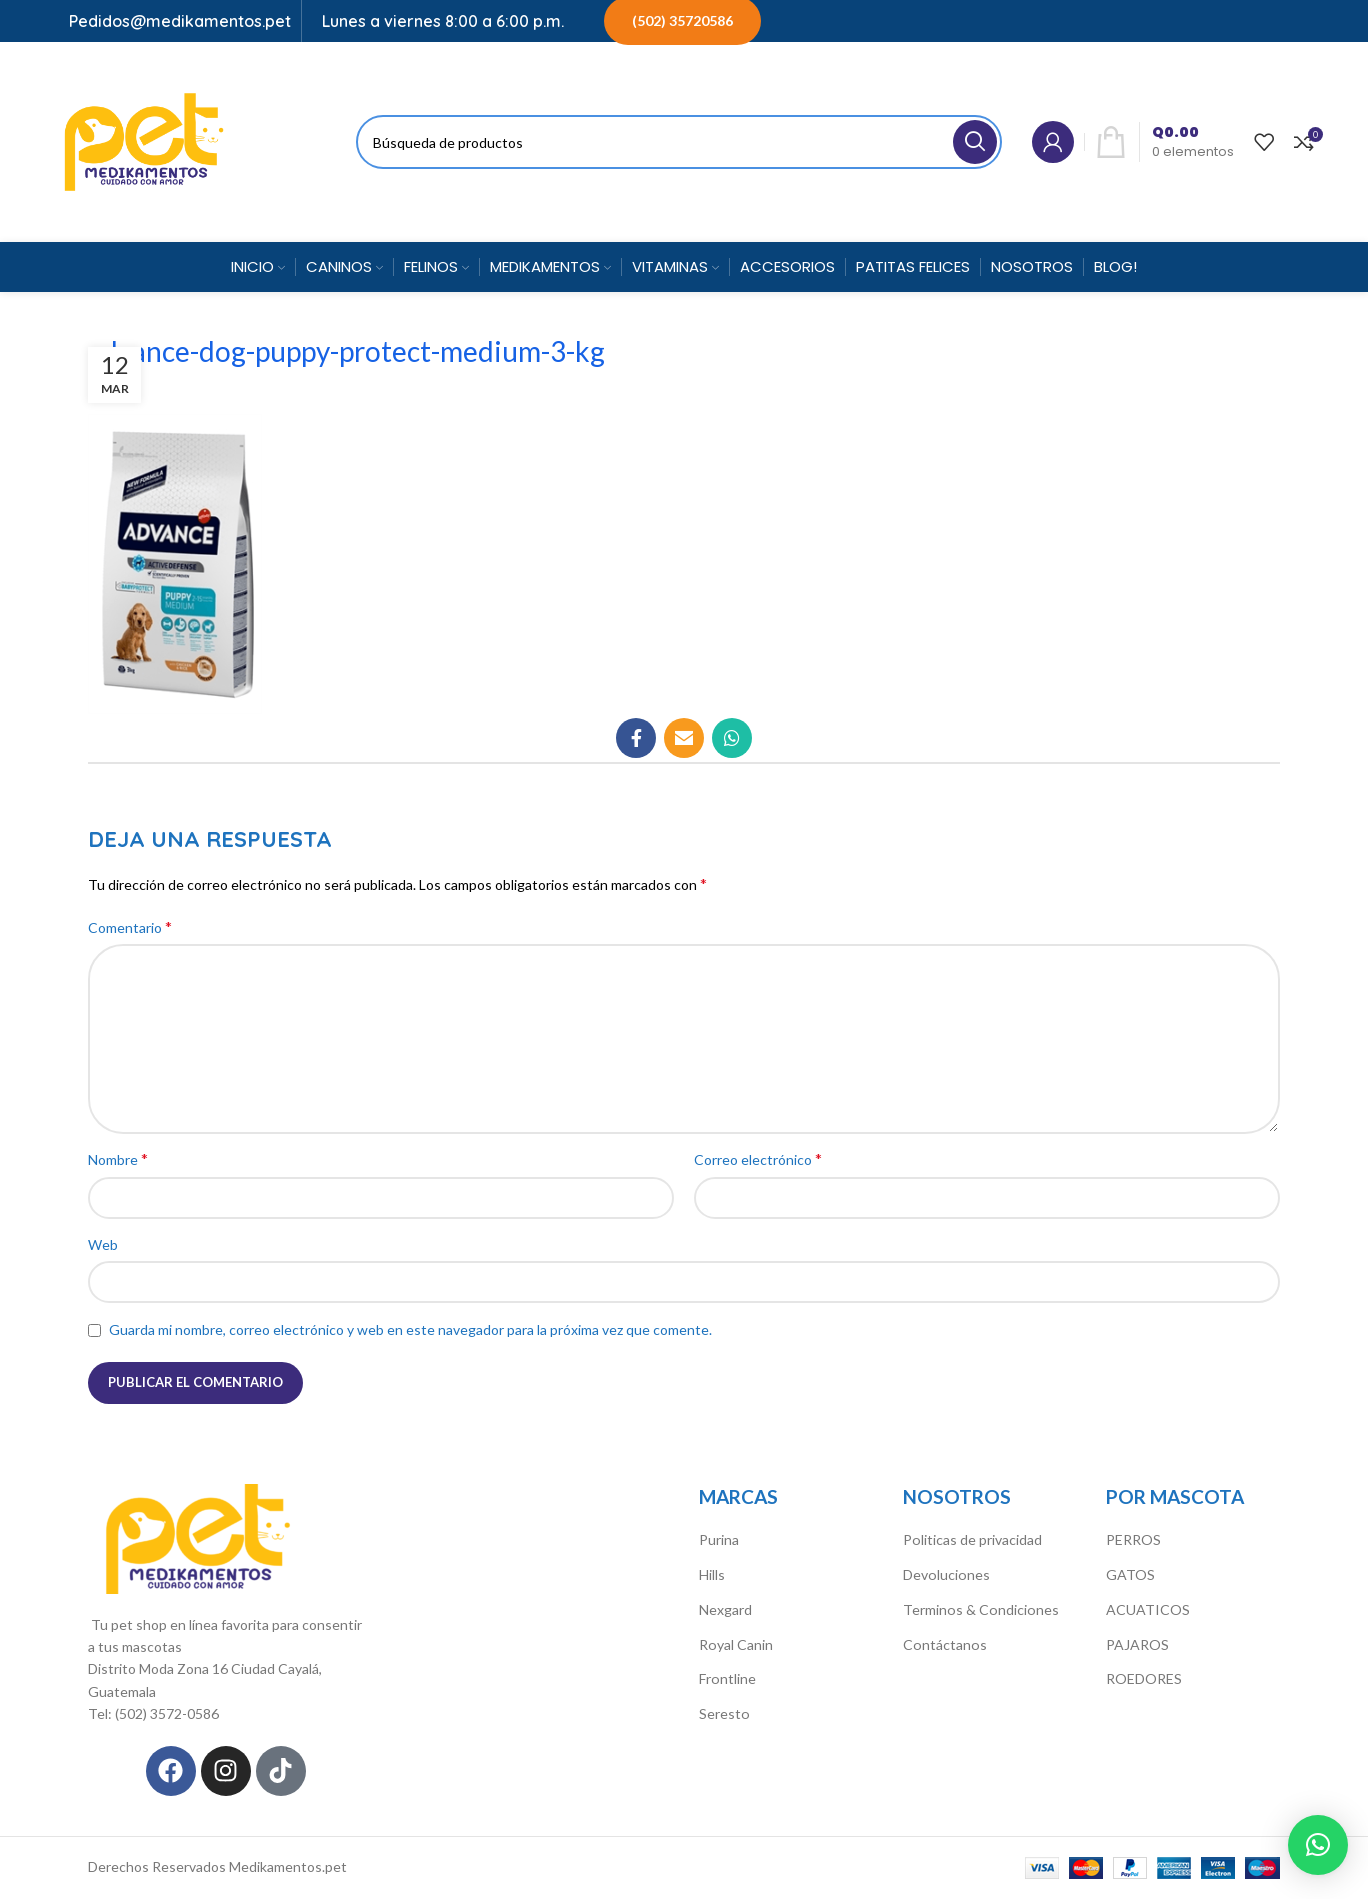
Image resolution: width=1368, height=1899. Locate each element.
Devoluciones (945, 1574)
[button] (1318, 1845)
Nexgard (725, 1608)
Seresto (724, 1712)
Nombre (118, 1158)
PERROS (1133, 1539)
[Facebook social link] (636, 738)
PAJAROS (1137, 1643)
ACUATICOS (1148, 1608)
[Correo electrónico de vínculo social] (684, 738)
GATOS (1130, 1574)
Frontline (727, 1678)
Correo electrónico (758, 1158)
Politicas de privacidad (972, 1539)
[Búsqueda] (679, 142)
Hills (712, 1574)
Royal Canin (735, 1643)
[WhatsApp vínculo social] (732, 738)
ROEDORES (1144, 1678)
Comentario (130, 926)
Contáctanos (944, 1643)
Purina (719, 1539)
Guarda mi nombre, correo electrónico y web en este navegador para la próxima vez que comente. (410, 1329)
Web (103, 1244)
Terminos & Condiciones (979, 1608)
